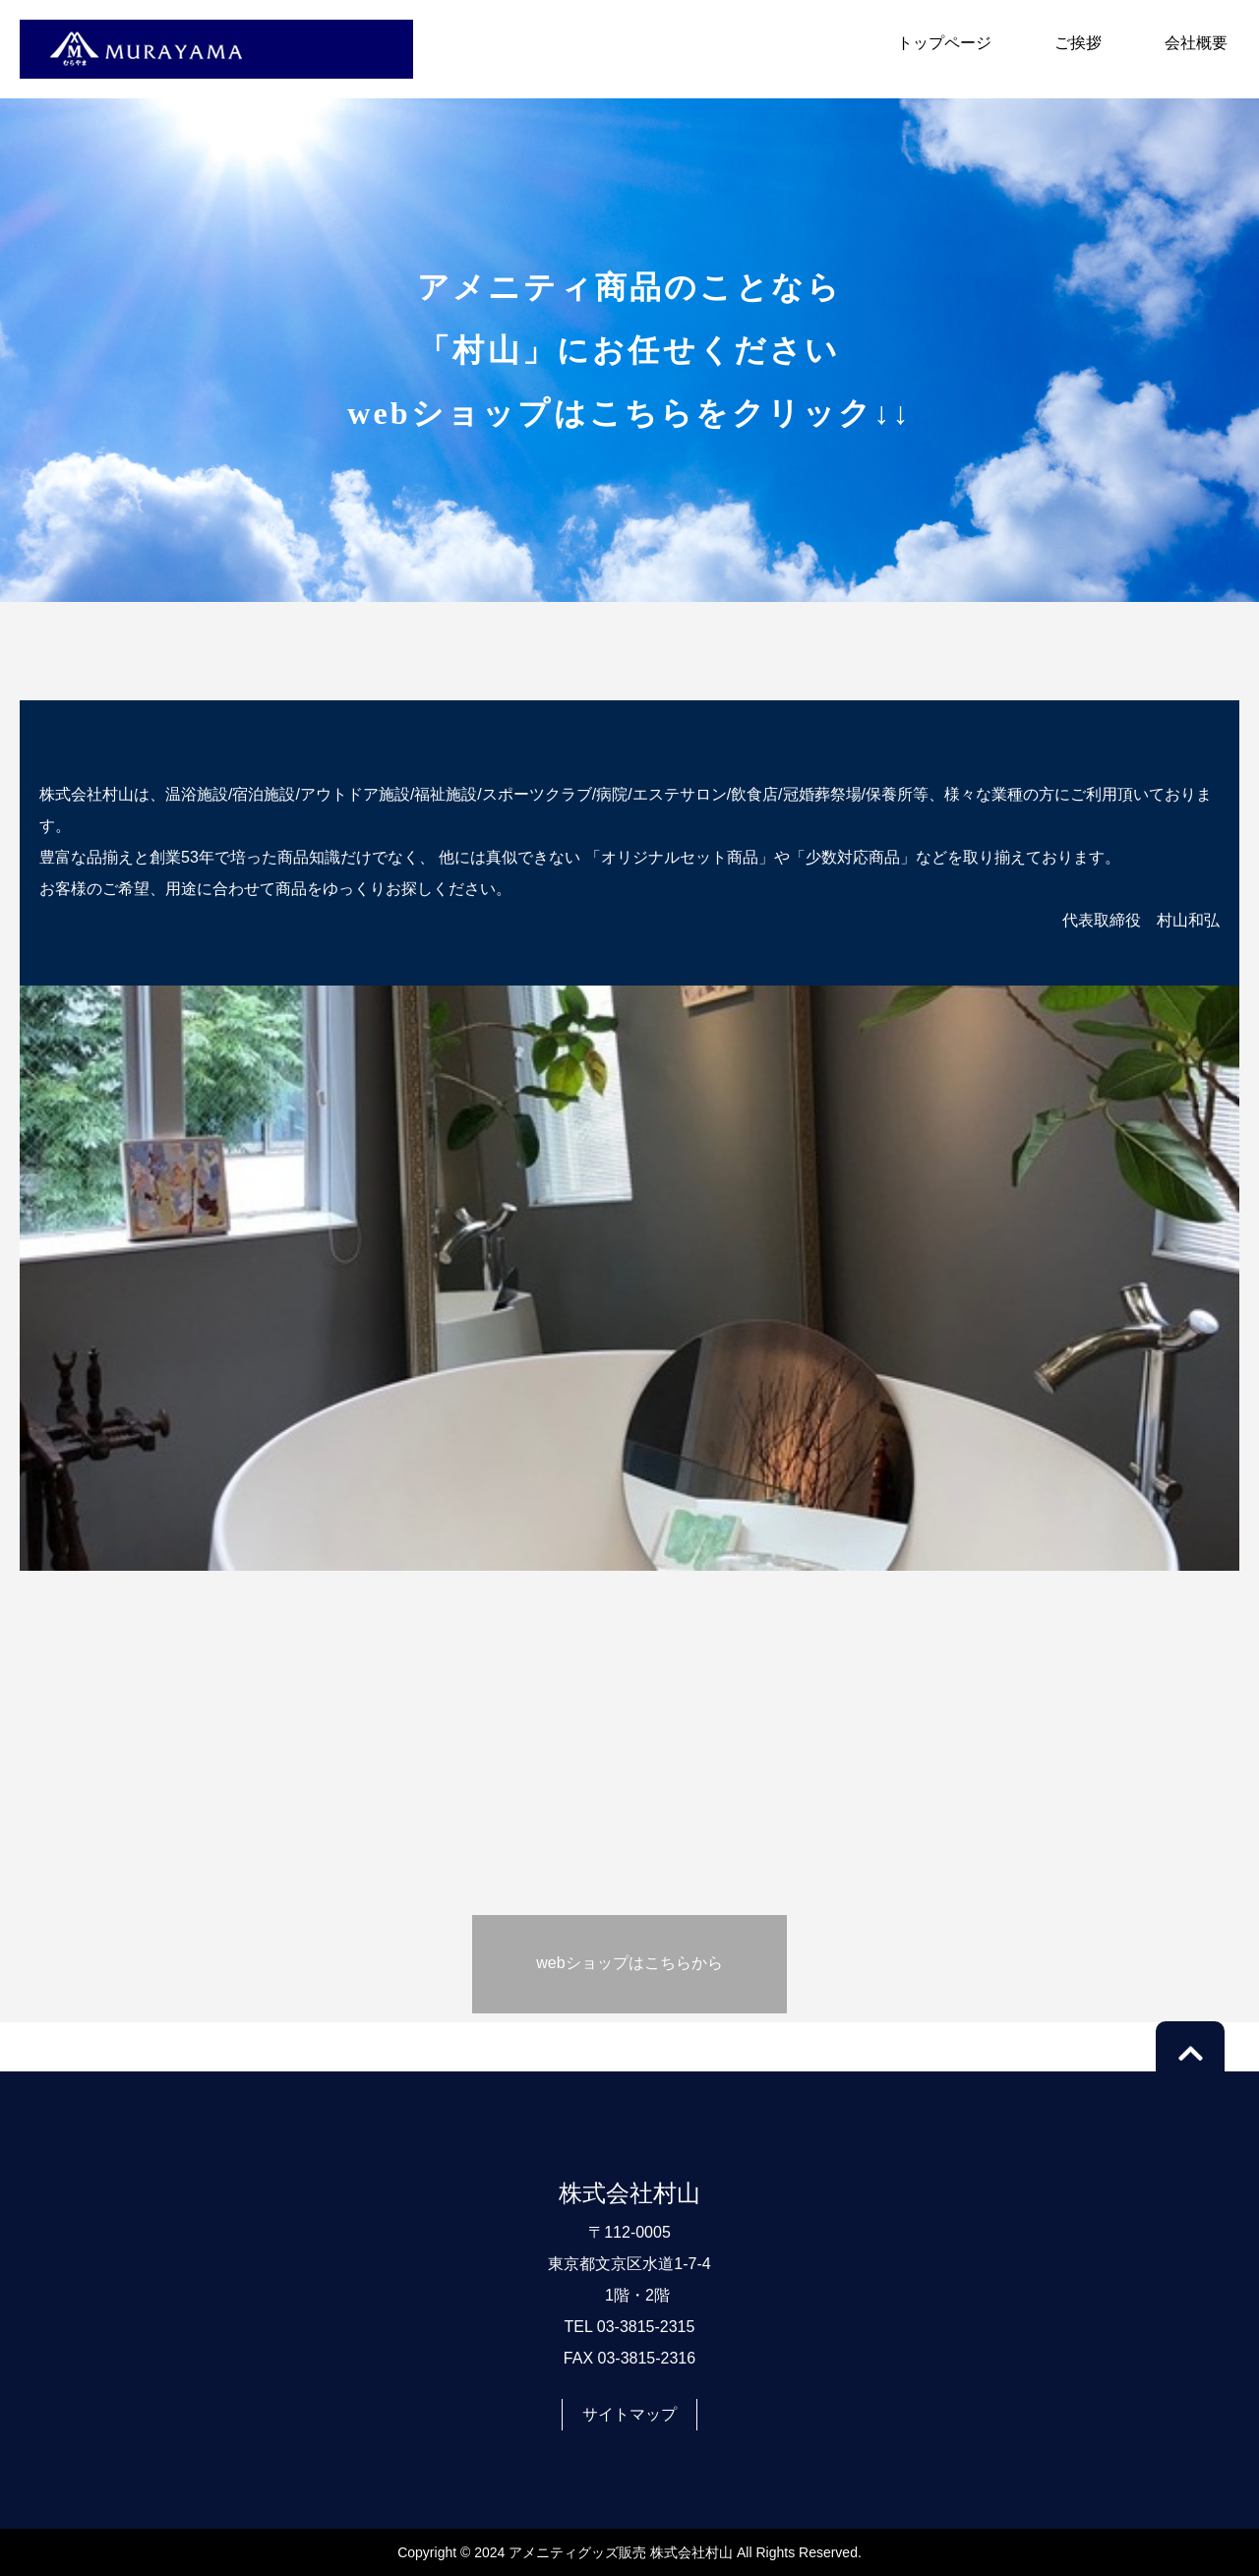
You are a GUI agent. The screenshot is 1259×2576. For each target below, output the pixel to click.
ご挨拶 (1078, 42)
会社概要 (1196, 42)
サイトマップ (629, 2414)
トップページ (944, 42)
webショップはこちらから (629, 1962)
